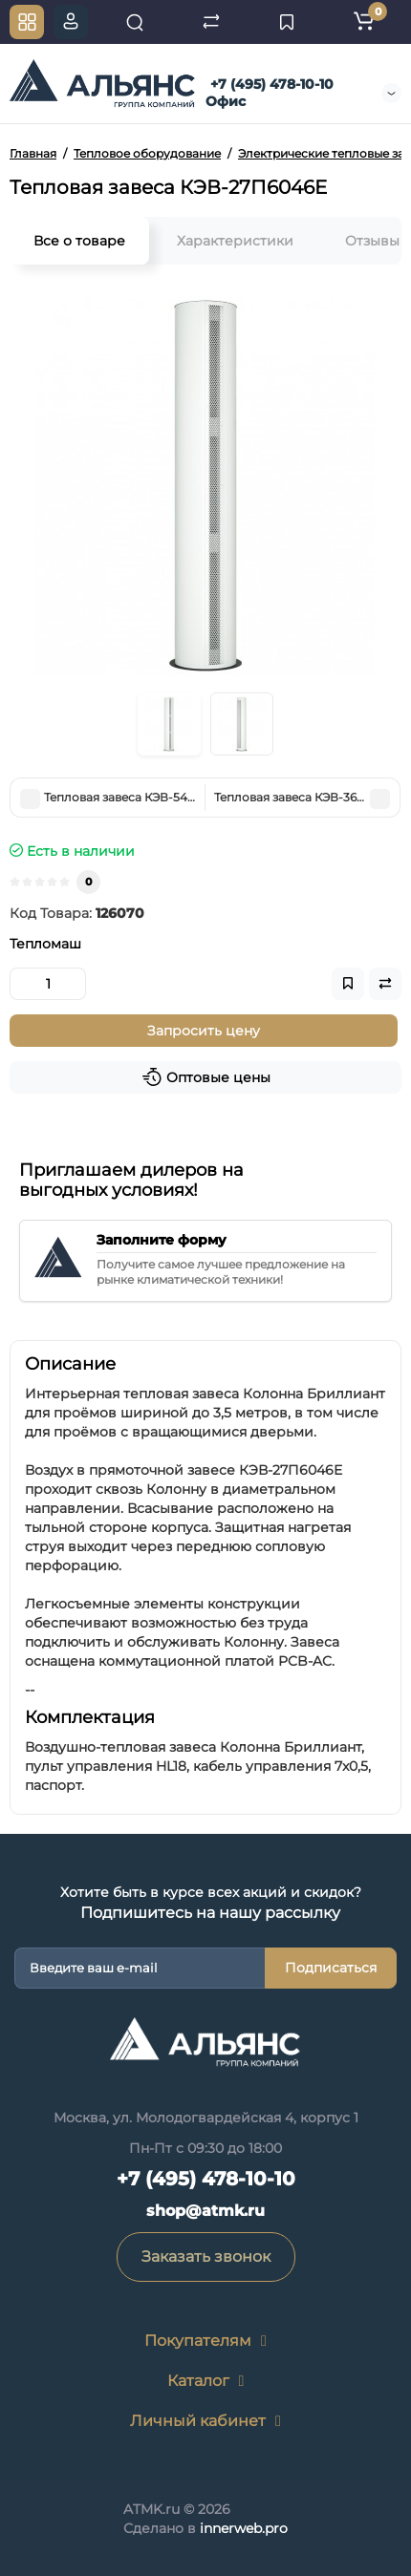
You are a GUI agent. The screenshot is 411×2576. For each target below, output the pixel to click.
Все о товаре (79, 240)
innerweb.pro (244, 2528)
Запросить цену (203, 1030)
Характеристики (235, 240)
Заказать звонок (205, 2256)
